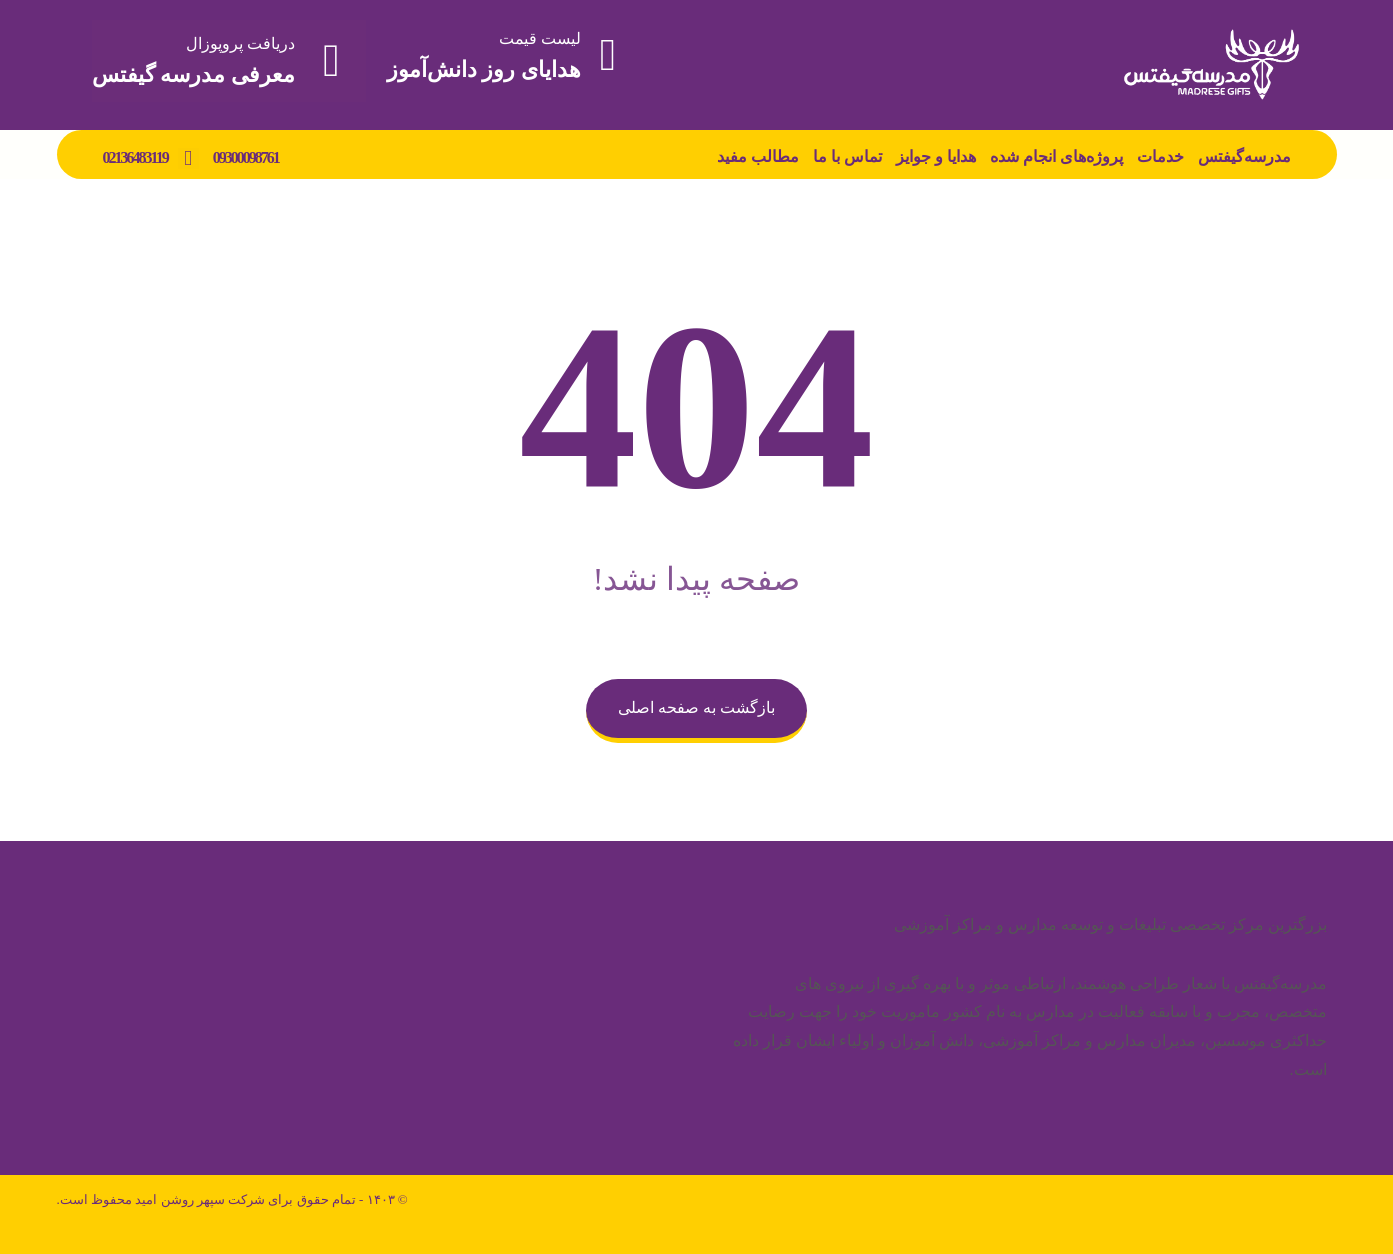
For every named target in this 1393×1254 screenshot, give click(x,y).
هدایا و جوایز (936, 156)
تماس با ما (847, 156)
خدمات (1160, 156)
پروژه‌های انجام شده (1056, 156)
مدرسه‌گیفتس (1244, 156)
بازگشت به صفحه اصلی (696, 707)
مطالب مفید (758, 156)
